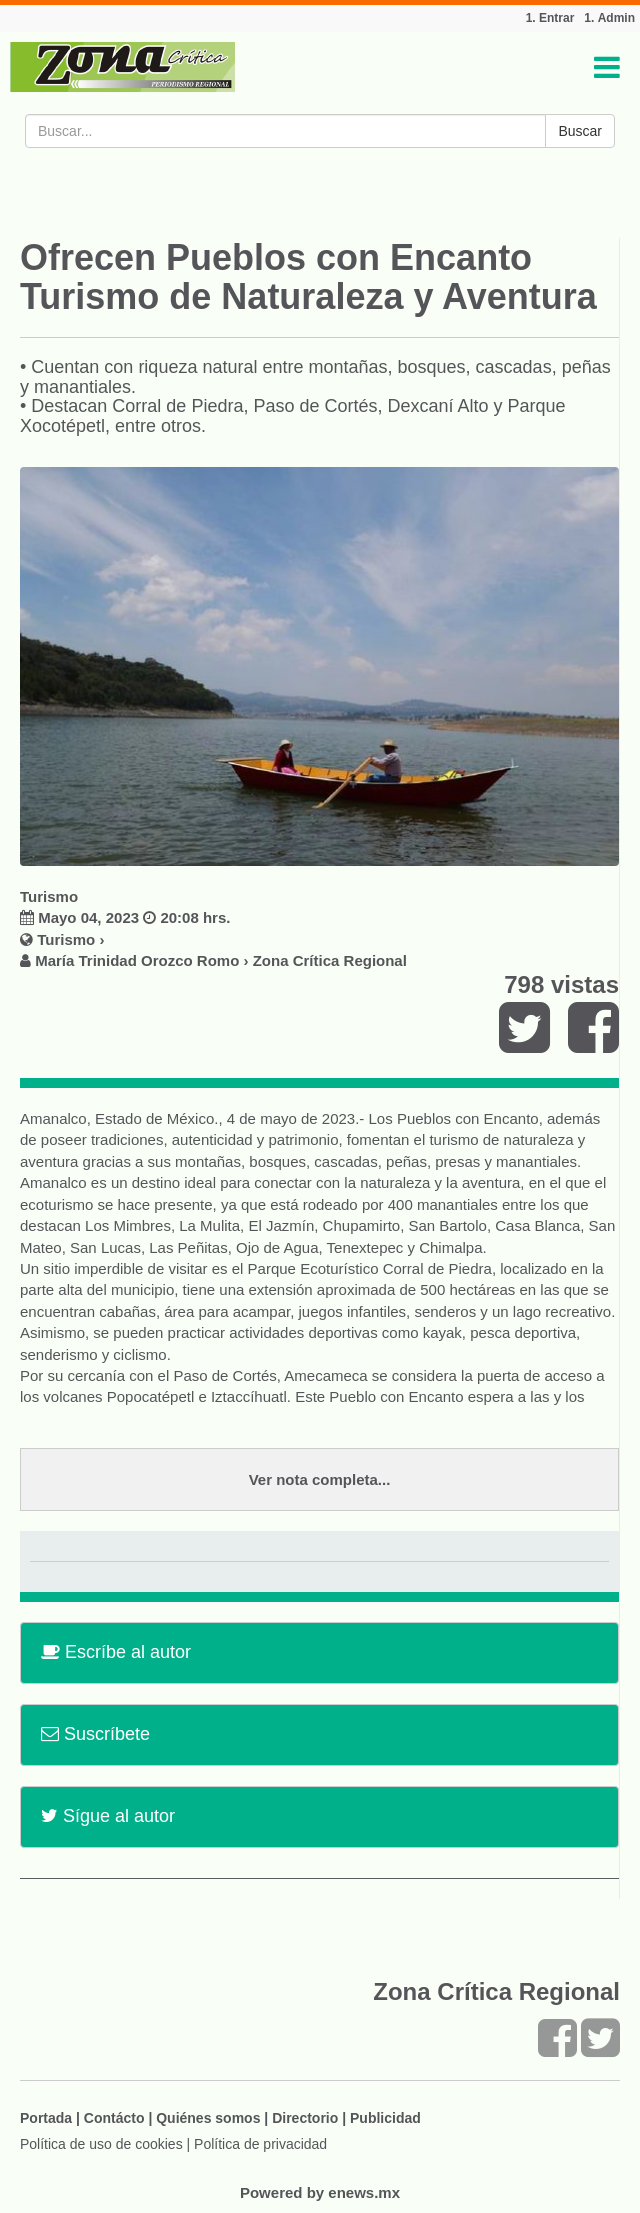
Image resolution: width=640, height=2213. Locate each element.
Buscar (580, 131)
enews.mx (364, 2192)
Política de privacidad (260, 2144)
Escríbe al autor (116, 1652)
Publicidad (385, 2118)
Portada (46, 2118)
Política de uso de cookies (101, 2144)
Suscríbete (95, 1734)
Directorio (305, 2118)
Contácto (114, 2118)
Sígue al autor (108, 1816)
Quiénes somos (208, 2118)
